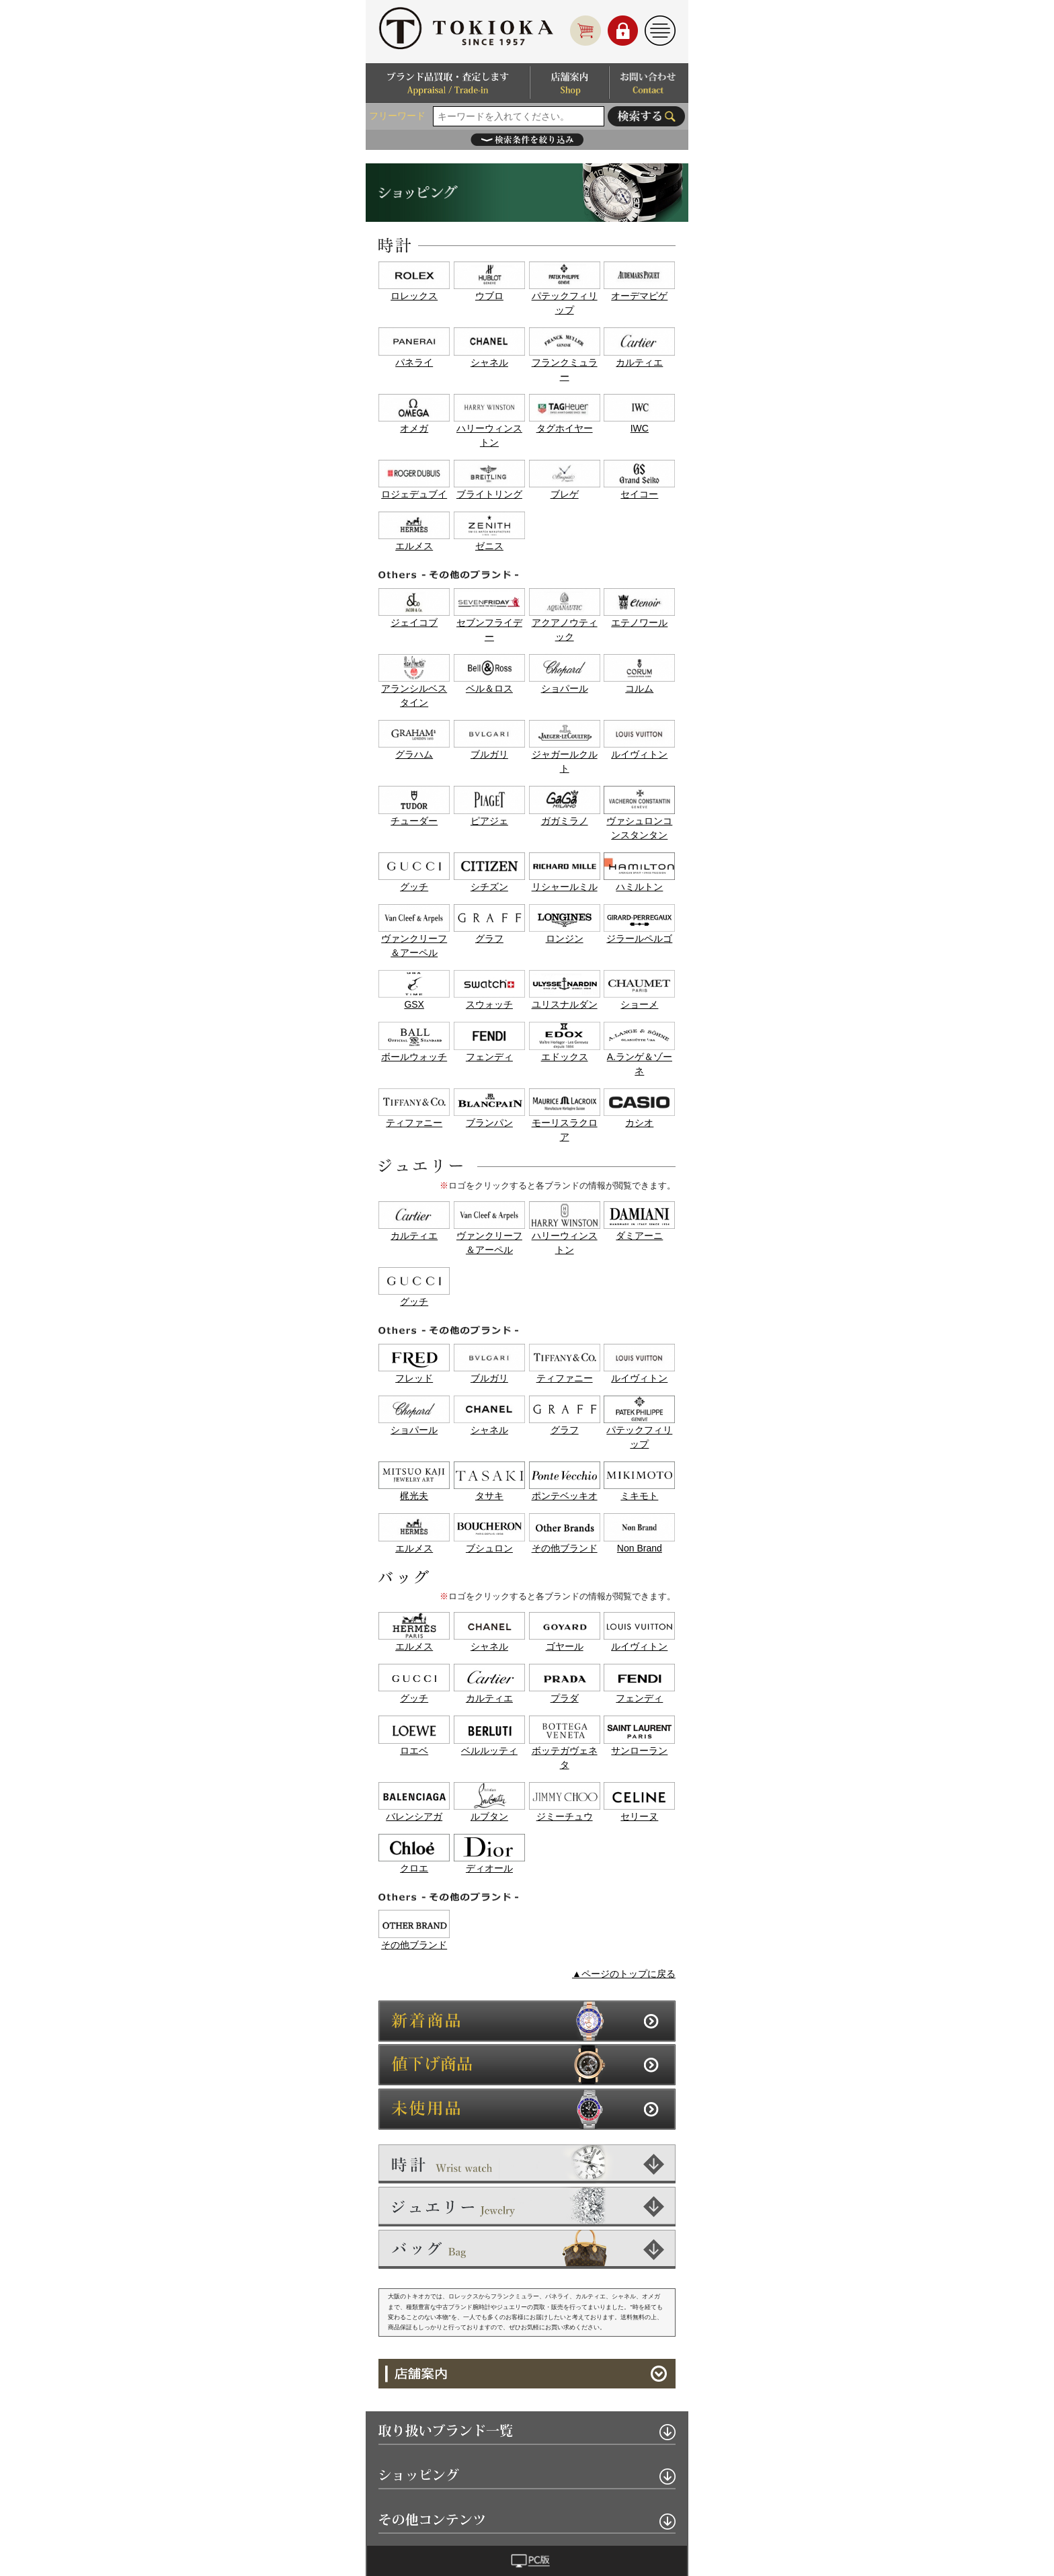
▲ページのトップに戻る (624, 1973)
